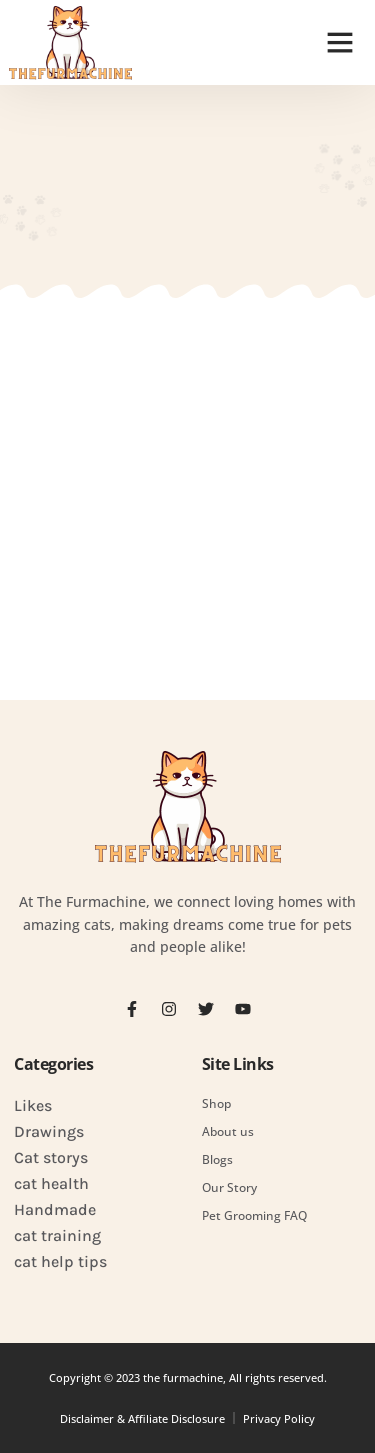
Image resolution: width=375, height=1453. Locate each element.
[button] (340, 42)
